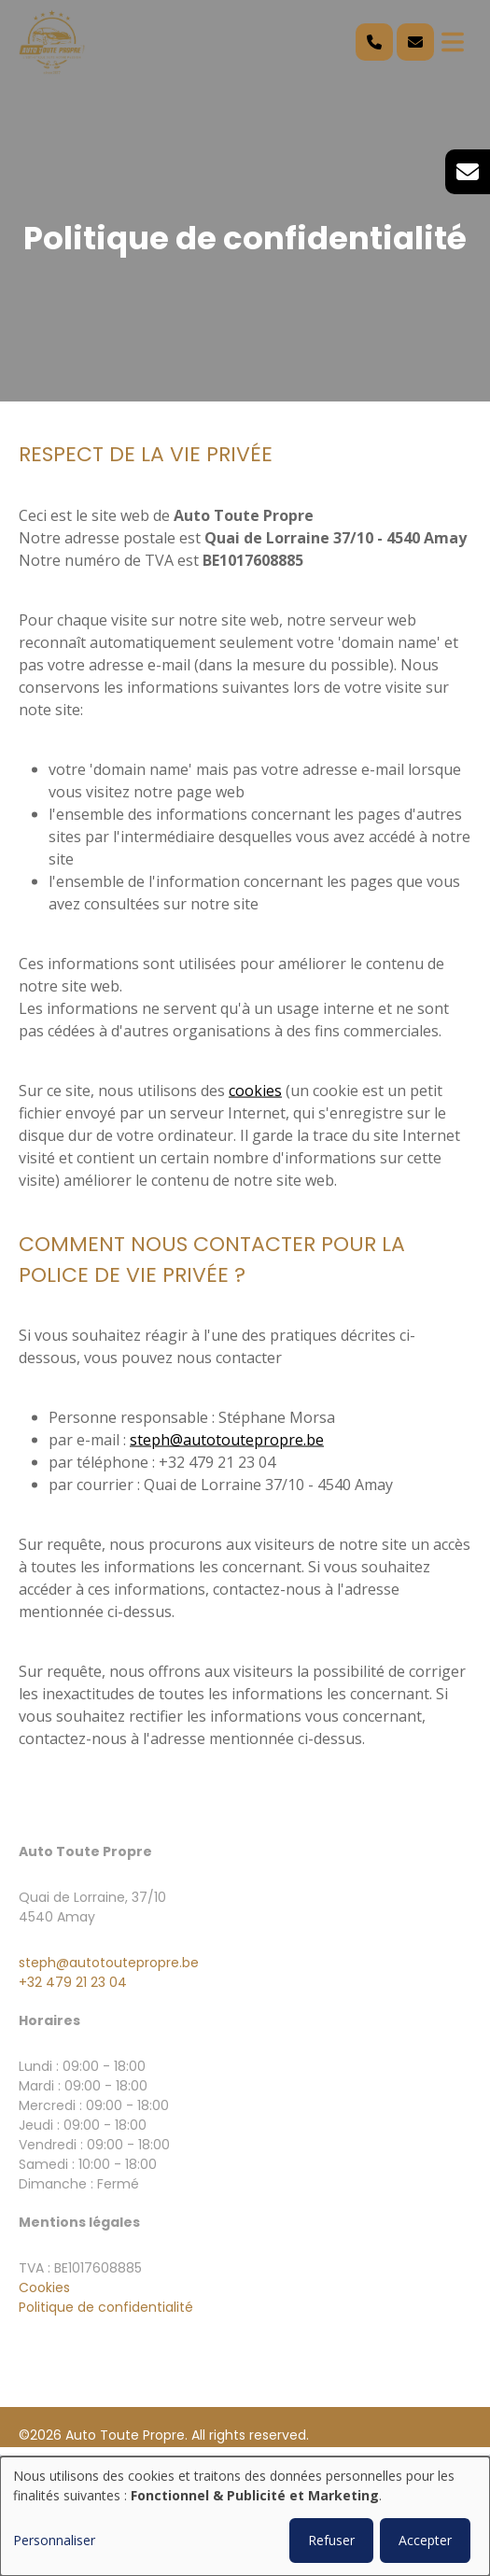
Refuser (331, 2540)
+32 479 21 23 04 (73, 1982)
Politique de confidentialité (106, 2307)
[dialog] (245, 2516)
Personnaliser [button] (54, 2540)
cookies (255, 1090)
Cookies (44, 2287)
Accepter (425, 2540)
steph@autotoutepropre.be (227, 1439)
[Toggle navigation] (452, 42)
